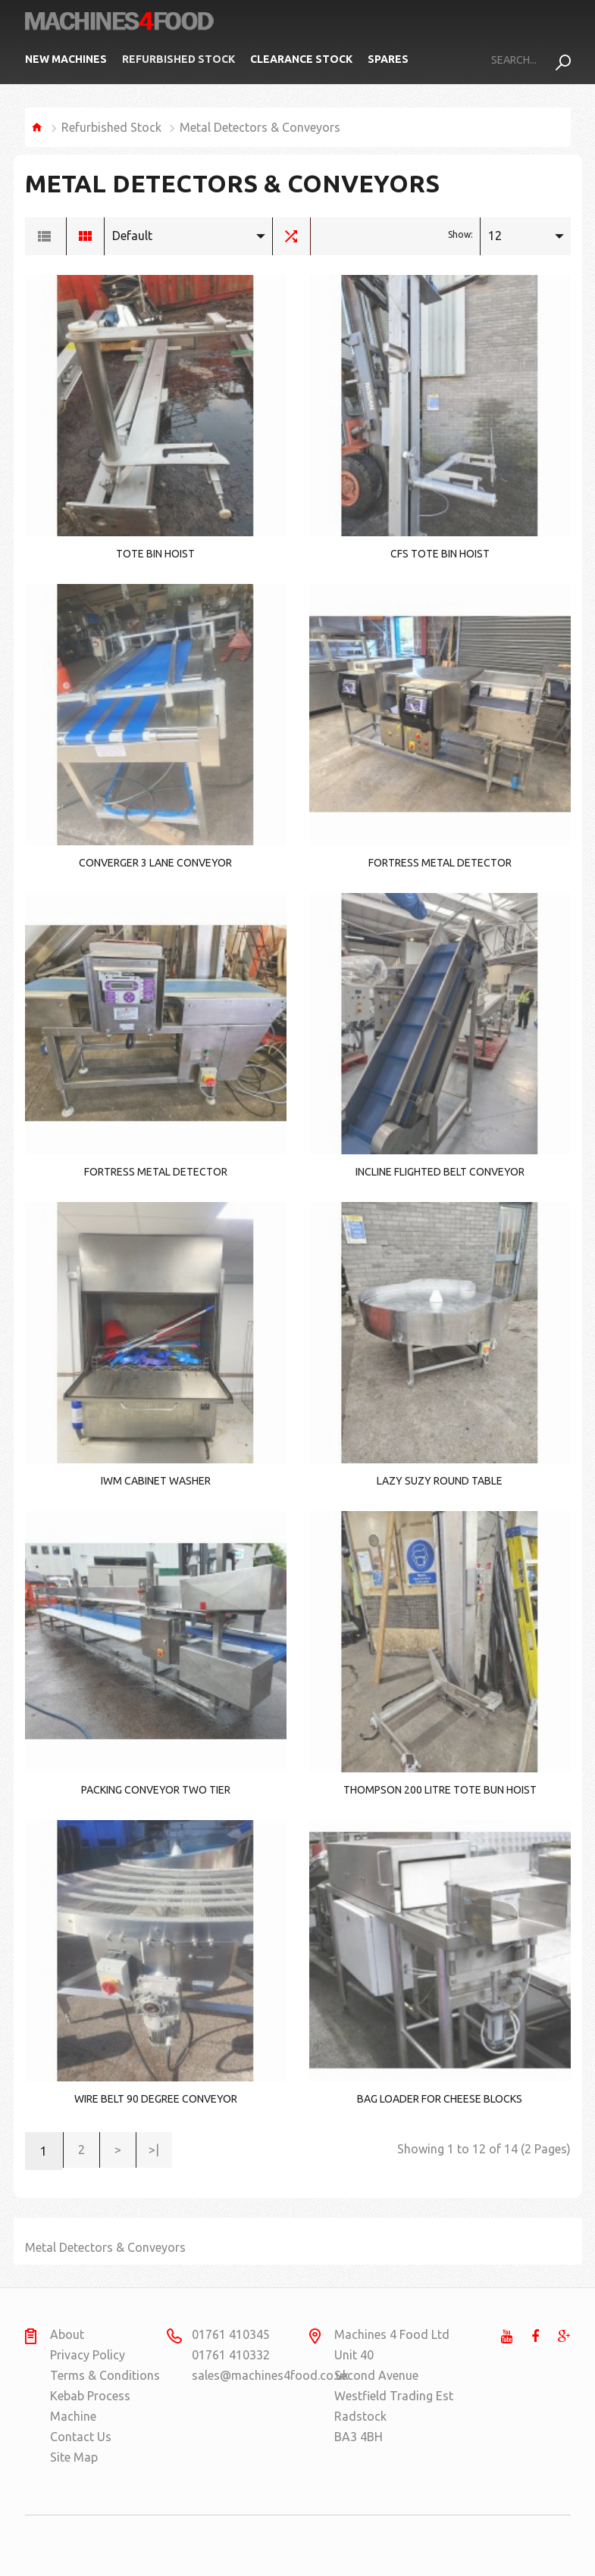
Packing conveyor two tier (155, 1790)
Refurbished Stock (178, 59)
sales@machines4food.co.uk (250, 2375)
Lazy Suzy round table (440, 1481)
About (67, 2334)
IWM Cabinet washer (156, 1481)
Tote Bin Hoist (155, 554)
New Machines (66, 59)
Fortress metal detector (155, 1172)
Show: (460, 234)
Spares (388, 59)
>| (160, 2151)
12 (495, 235)
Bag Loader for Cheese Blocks (439, 2099)
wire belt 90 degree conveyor (155, 2099)
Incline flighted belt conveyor (440, 1172)
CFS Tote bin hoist (440, 554)
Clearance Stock (301, 59)
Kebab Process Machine (90, 2406)
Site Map (74, 2457)
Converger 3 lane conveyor (155, 863)
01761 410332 (231, 2355)
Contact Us (80, 2436)
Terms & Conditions (105, 2375)
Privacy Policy (87, 2355)
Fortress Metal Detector (440, 863)
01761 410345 (231, 2334)
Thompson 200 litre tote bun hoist (440, 1790)
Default (132, 235)
